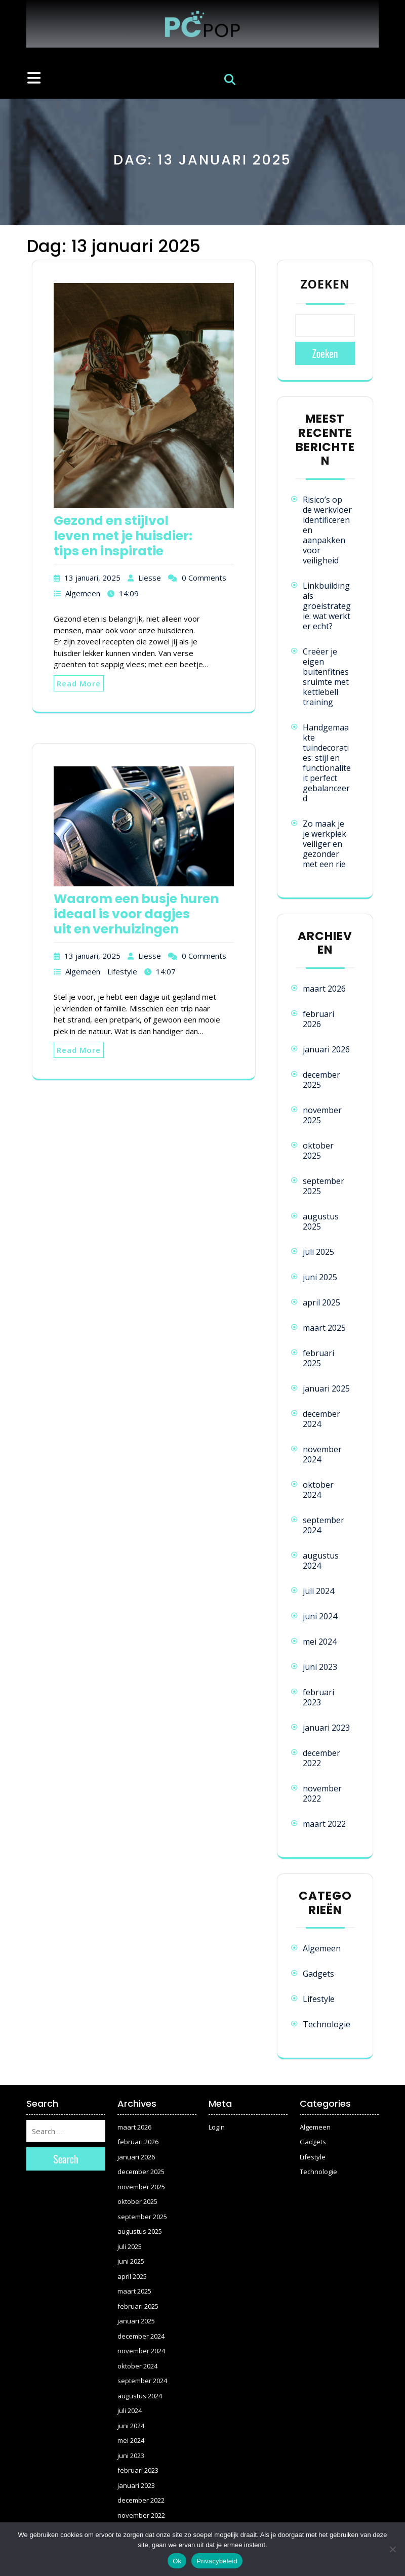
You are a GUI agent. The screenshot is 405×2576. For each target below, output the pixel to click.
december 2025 (321, 1079)
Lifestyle (122, 971)
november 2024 (322, 1454)
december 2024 (321, 1418)
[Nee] (392, 2549)
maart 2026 (324, 988)
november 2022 (322, 1793)
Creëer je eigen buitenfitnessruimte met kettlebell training (326, 677)
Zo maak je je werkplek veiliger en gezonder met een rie (324, 844)
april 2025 (321, 1302)
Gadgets (318, 1973)
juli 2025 (318, 1251)
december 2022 (321, 1758)
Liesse (149, 578)
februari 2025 (318, 1358)
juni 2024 (320, 1616)
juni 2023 (320, 1666)
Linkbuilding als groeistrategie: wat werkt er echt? (327, 606)
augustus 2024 (321, 1560)
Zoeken (325, 284)
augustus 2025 (321, 1221)
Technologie (326, 2024)
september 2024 (323, 1525)
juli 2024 (318, 1591)
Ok (177, 2561)
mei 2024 (320, 1641)
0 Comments (204, 578)
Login (217, 2127)
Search (65, 2158)
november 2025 (322, 1115)
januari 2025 (326, 1388)
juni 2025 (320, 1277)
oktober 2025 (318, 1150)
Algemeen (82, 593)
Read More (79, 683)
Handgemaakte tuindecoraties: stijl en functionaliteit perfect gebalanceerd (327, 763)
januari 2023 (326, 1727)
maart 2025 (324, 1327)
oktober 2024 (318, 1489)
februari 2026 (318, 1019)
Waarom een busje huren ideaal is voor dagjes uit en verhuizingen (136, 914)
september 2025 (323, 1186)
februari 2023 (318, 1697)
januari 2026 (326, 1049)
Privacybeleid (216, 2561)
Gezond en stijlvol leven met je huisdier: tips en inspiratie (123, 536)
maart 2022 (324, 1823)
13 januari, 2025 (92, 578)
